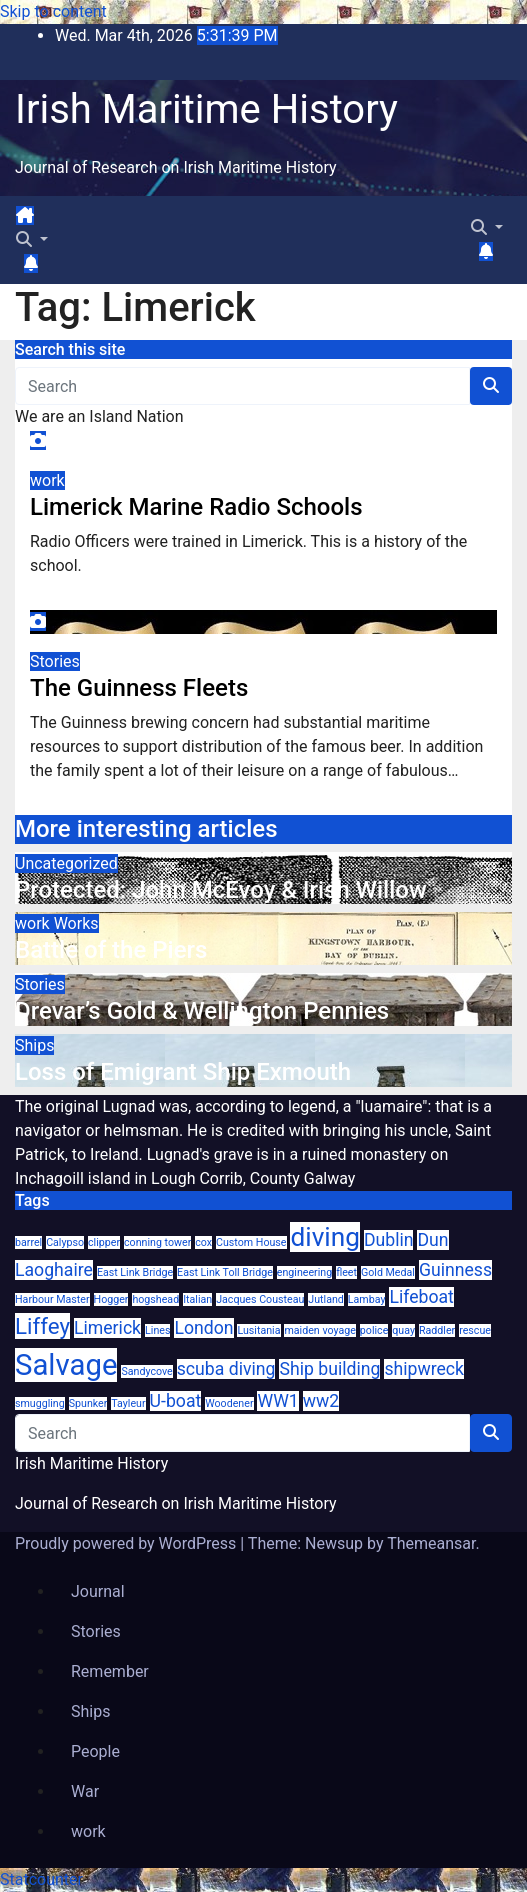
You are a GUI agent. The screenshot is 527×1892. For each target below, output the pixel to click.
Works (76, 923)
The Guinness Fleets (139, 688)
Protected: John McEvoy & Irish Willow (221, 890)
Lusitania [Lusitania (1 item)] (258, 1330)
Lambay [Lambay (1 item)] (367, 1299)
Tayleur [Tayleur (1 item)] (128, 1403)
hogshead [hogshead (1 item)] (155, 1299)
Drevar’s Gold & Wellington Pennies (202, 1011)
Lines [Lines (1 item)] (157, 1330)
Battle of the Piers (111, 950)
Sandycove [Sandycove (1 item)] (146, 1371)
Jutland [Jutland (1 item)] (326, 1299)
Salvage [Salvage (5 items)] (66, 1365)
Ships (34, 1045)
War (85, 1791)
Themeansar (431, 1543)
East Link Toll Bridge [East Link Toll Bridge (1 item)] (225, 1272)
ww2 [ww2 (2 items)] (321, 1401)
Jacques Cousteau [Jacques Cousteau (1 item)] (260, 1299)
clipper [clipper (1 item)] (104, 1242)
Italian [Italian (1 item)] (197, 1299)
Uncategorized (66, 863)
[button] (32, 239)
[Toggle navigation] (51, 221)
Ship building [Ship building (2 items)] (329, 1369)
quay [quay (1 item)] (403, 1330)
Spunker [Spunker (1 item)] (88, 1403)
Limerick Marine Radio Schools (196, 507)
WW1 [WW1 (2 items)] (277, 1401)
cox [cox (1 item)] (203, 1242)
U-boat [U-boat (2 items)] (176, 1401)
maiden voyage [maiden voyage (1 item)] (319, 1330)
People (95, 1751)
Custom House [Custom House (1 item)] (251, 1242)
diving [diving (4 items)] (324, 1237)
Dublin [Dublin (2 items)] (389, 1240)
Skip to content (53, 11)
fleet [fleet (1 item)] (346, 1272)
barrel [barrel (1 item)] (28, 1242)
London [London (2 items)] (203, 1328)
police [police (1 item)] (374, 1330)
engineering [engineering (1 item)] (304, 1272)
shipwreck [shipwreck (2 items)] (424, 1369)
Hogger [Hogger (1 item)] (111, 1299)
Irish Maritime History (206, 109)
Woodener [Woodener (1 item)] (229, 1403)
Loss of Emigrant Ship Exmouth (183, 1072)
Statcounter (41, 1879)
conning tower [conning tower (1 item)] (157, 1242)
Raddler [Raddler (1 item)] (437, 1330)
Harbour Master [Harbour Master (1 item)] (52, 1299)
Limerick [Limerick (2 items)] (107, 1328)
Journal (98, 1591)
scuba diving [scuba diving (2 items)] (226, 1369)
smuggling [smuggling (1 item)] (40, 1403)
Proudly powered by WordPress (127, 1543)
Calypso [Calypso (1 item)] (65, 1242)
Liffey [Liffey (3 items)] (42, 1326)
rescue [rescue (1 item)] (475, 1330)
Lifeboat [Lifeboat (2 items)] (421, 1297)
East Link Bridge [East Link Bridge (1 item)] (135, 1272)
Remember (110, 1671)
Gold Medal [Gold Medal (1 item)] (388, 1272)
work (47, 480)
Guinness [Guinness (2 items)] (455, 1270)
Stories (55, 661)
